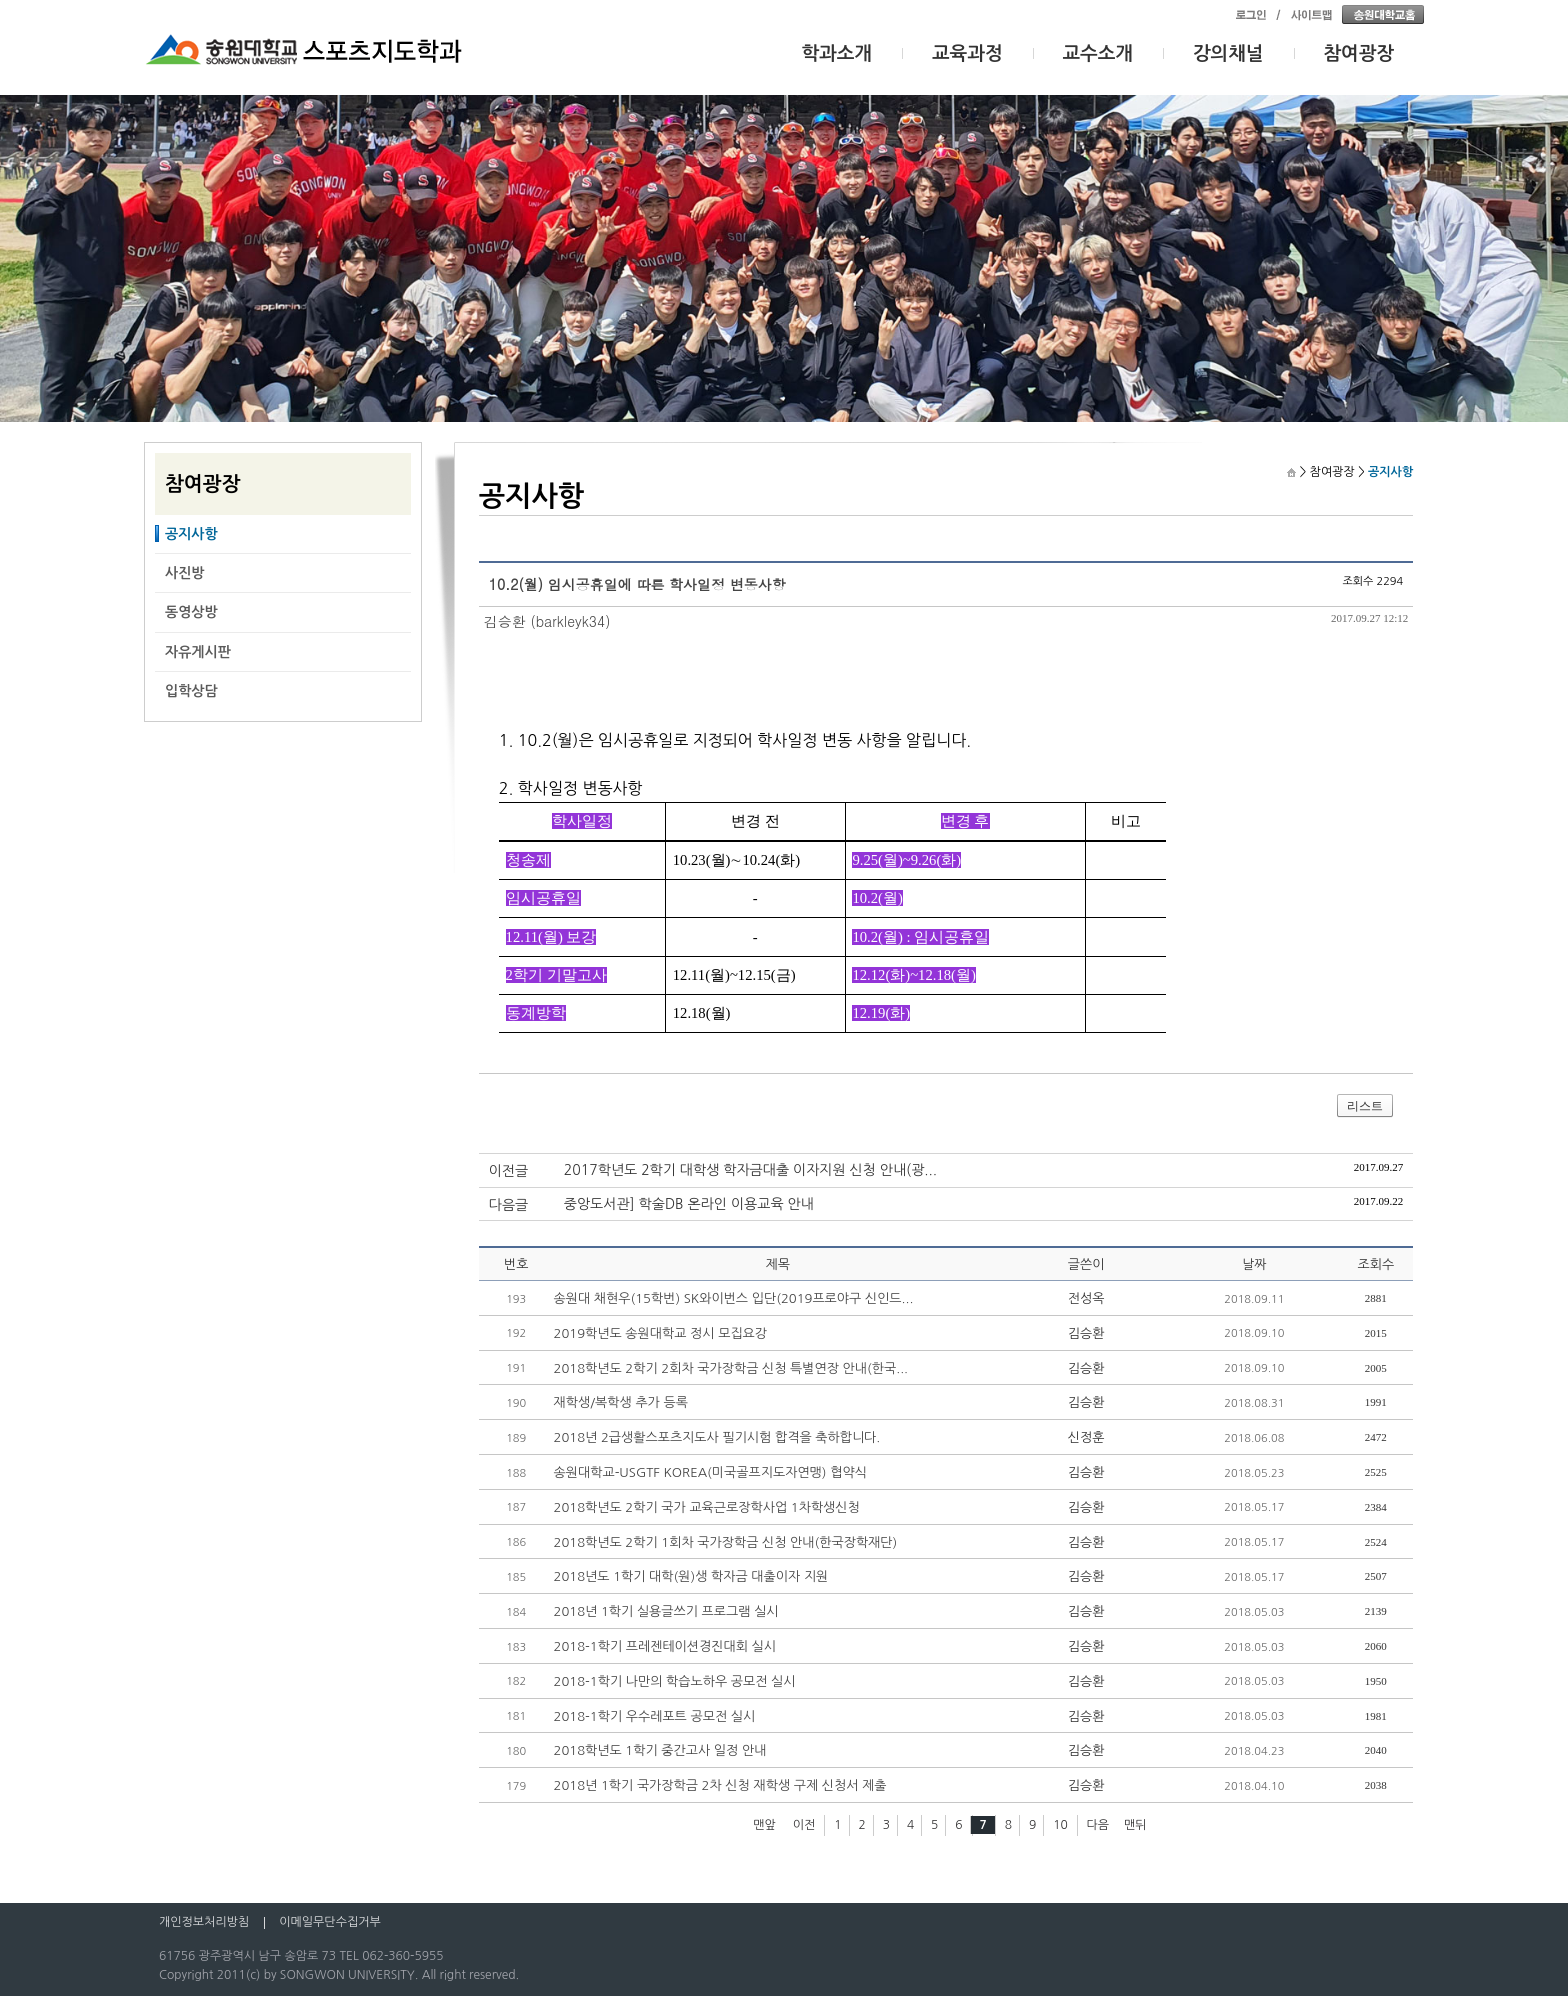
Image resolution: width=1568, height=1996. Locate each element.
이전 (804, 1825)
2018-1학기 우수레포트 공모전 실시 (655, 1716)
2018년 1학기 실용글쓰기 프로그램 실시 (666, 1611)
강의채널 (1228, 53)
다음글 (508, 1205)
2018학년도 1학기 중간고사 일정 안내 (660, 1750)
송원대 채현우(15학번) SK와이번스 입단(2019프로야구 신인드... (734, 1298)
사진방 (184, 573)
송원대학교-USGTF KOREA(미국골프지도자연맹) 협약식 (710, 1472)
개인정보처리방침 (204, 1922)
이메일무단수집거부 (330, 1922)
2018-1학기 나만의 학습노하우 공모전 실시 (675, 1681)
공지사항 (191, 534)
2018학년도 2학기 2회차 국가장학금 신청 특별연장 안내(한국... (731, 1368)
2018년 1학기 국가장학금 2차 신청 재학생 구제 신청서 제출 (720, 1785)
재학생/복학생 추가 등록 (621, 1402)
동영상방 (191, 612)
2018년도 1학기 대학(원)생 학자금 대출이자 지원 (691, 1576)
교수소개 (1098, 53)
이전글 (508, 1171)
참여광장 (1359, 53)
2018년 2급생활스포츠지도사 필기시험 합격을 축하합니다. (717, 1437)
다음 (1098, 1825)
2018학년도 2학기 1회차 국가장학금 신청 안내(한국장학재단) (726, 1542)
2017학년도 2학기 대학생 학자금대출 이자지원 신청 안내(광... (750, 1170)
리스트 (1365, 1106)
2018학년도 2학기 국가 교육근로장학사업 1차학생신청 (707, 1507)
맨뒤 (1135, 1825)
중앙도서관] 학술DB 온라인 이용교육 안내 (689, 1204)
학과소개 (837, 53)
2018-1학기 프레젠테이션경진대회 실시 (665, 1646)
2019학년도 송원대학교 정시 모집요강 (661, 1333)
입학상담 (191, 691)
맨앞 (764, 1825)
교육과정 (967, 53)
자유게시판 (198, 652)
